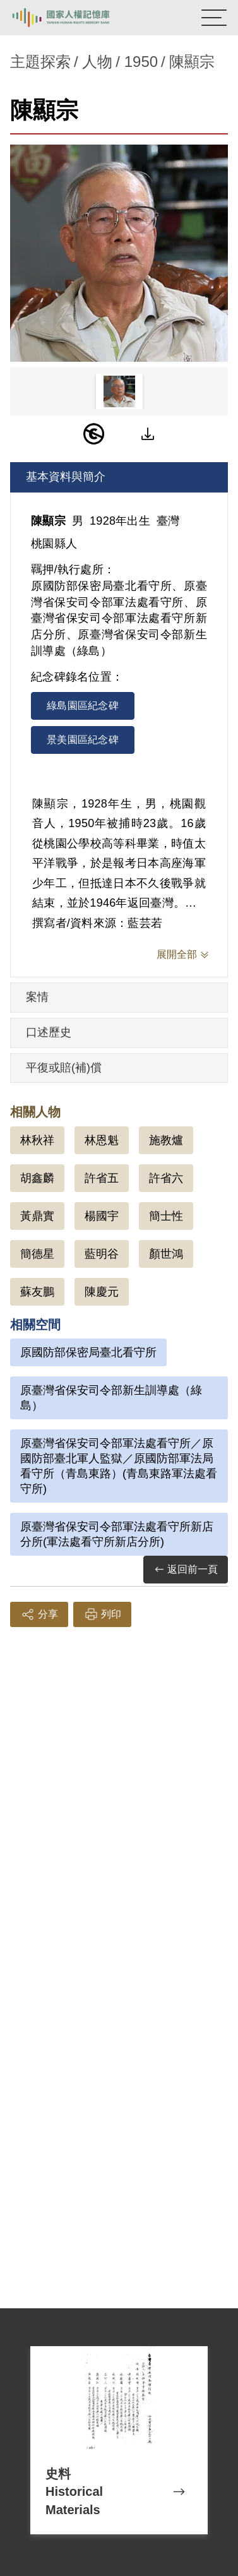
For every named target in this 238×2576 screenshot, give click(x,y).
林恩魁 (102, 1140)
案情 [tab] (37, 997)
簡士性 (166, 1216)
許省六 (166, 1178)
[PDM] (94, 433)
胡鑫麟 (37, 1178)
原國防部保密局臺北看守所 (88, 1352)
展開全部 (177, 954)
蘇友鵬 (37, 1291)
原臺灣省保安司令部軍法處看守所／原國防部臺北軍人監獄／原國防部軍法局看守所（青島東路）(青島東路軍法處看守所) (118, 1466)
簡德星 (37, 1254)
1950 (141, 61)
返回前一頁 (185, 1570)
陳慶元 (102, 1291)
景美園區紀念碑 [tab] (83, 739)
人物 (97, 61)
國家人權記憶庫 (74, 17)
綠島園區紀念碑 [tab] (83, 705)
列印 (102, 1614)
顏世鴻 (166, 1254)
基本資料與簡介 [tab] (65, 476)
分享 (39, 1614)
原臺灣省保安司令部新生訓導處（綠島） (111, 1398)
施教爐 (166, 1140)
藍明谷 (102, 1254)
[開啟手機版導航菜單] (214, 18)
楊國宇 (102, 1216)
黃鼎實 (37, 1216)
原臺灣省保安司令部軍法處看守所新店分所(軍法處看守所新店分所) (116, 1534)
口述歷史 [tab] (48, 1032)
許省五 (102, 1178)
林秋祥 (37, 1140)
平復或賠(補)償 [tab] (64, 1067)
